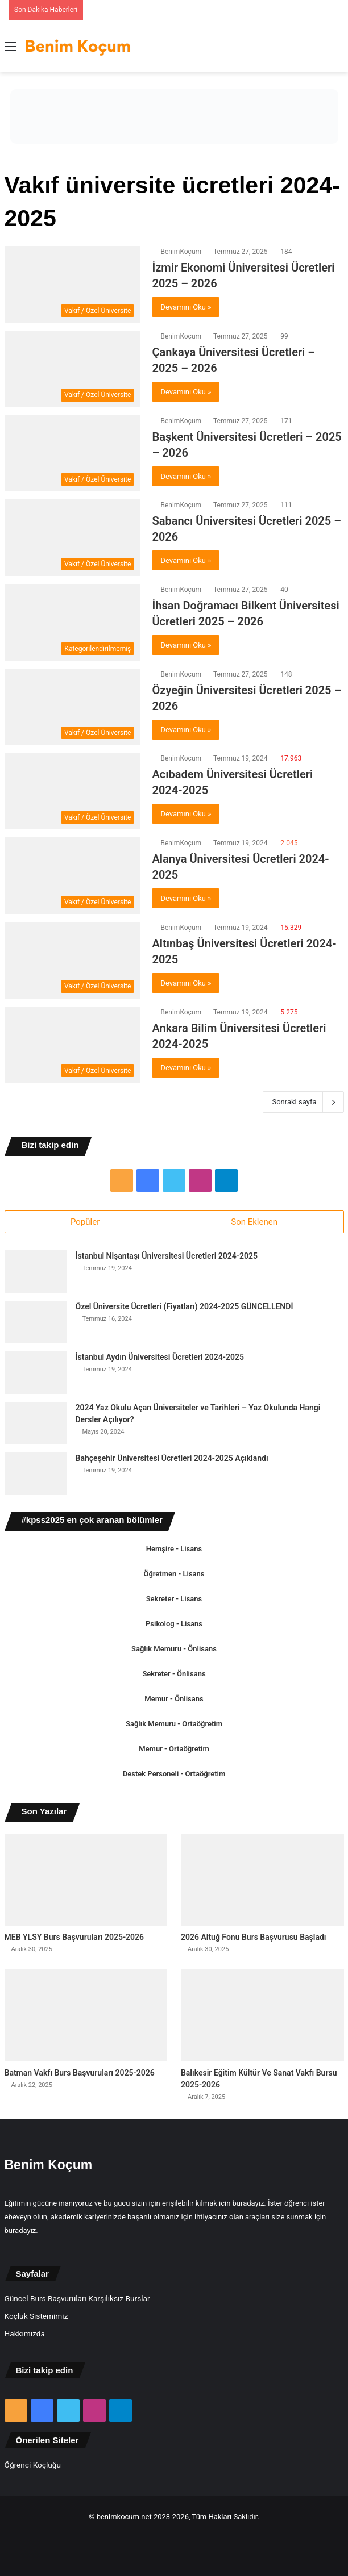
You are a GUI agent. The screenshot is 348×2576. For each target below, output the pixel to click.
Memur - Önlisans (173, 1698)
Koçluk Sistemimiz (36, 2315)
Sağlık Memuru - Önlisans (174, 1648)
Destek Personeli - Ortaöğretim (174, 1773)
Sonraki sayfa (303, 1102)
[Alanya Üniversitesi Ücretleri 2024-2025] (72, 875)
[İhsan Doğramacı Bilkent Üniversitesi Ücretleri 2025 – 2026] (72, 622)
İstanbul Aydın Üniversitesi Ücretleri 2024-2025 (160, 1357)
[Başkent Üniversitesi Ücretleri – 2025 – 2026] (72, 453)
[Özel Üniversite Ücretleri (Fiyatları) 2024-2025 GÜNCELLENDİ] (36, 1322)
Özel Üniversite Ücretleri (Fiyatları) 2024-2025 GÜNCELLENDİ (184, 1306)
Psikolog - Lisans (174, 1623)
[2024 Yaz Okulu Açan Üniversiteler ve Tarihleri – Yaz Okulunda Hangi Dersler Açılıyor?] (36, 1423)
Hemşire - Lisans (174, 1548)
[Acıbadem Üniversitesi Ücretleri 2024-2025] (72, 791)
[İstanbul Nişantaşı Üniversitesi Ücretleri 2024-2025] (36, 1271)
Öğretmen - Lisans (173, 1573)
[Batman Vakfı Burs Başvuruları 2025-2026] (86, 2015)
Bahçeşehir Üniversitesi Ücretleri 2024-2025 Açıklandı (172, 1458)
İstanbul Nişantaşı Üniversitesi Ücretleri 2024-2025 (167, 1255)
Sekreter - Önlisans (173, 1673)
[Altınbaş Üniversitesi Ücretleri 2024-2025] (72, 960)
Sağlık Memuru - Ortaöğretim (174, 1723)
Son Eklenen (254, 1222)
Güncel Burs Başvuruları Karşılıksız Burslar (77, 2298)
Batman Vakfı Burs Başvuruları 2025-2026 (80, 2072)
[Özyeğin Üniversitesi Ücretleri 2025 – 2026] (72, 707)
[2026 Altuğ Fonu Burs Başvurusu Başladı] (262, 1880)
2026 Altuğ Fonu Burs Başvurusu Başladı (253, 1937)
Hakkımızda (25, 2333)
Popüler (85, 1222)
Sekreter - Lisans (174, 1598)
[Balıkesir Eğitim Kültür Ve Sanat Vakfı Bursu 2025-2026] (262, 2015)
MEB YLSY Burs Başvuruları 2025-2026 (74, 1937)
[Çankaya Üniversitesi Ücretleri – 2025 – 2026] (72, 369)
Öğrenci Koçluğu (33, 2464)
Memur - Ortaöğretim (174, 1748)
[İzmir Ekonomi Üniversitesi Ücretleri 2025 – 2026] (72, 284)
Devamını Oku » (185, 307)
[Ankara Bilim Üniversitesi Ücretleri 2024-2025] (72, 1045)
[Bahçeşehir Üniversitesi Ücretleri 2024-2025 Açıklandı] (36, 1473)
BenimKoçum (180, 252)
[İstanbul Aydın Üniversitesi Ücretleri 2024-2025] (36, 1372)
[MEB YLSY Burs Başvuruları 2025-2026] (86, 1880)
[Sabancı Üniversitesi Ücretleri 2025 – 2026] (72, 537)
